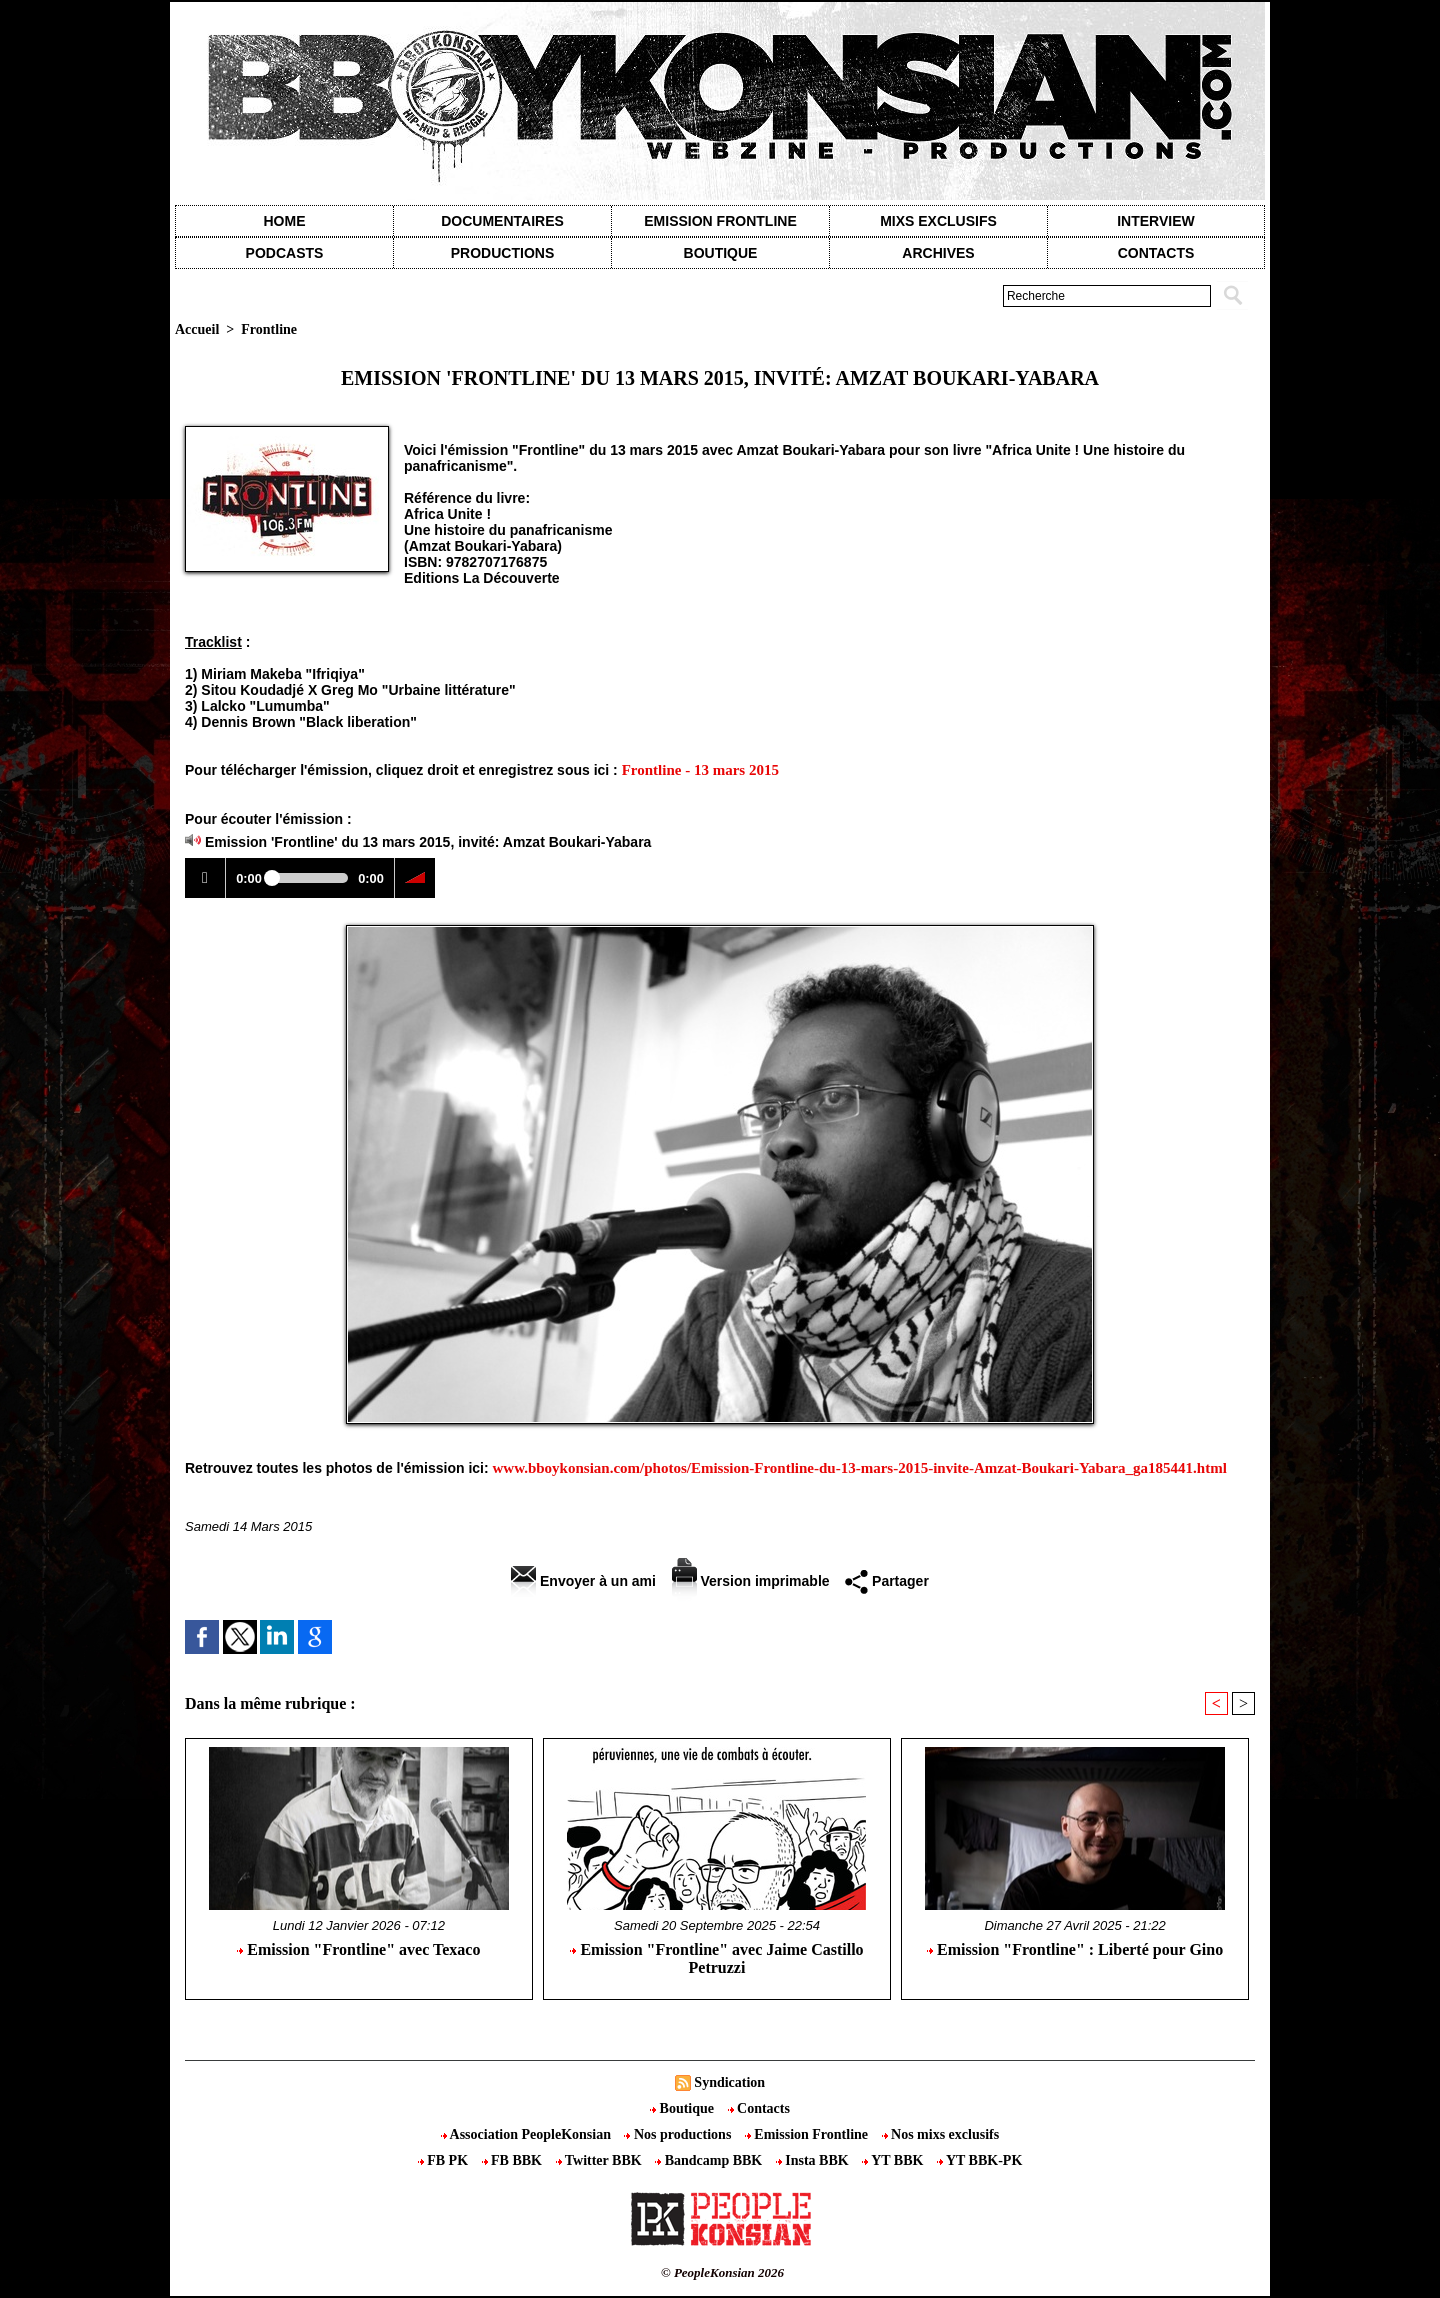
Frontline (269, 329)
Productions (502, 253)
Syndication (729, 2082)
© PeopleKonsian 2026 (722, 2272)
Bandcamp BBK (710, 2160)
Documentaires (502, 221)
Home (285, 221)
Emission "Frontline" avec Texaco (358, 1949)
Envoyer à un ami (583, 1581)
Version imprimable (751, 1581)
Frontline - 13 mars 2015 (700, 770)
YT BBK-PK (979, 2160)
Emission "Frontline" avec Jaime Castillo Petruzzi (716, 1958)
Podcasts (285, 253)
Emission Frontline (720, 221)
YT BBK (894, 2160)
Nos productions (679, 2134)
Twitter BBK (601, 2160)
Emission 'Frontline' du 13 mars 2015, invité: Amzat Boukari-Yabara (428, 842)
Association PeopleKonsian (528, 2134)
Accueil (197, 329)
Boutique (721, 253)
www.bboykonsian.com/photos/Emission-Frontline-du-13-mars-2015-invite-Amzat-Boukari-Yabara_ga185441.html (860, 1468)
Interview (1156, 221)
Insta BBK (814, 2160)
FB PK (445, 2160)
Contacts (759, 2108)
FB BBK (514, 2160)
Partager (887, 1581)
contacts (1156, 253)
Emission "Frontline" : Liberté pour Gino (1075, 1949)
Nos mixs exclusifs (941, 2134)
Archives (938, 253)
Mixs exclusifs (938, 221)
